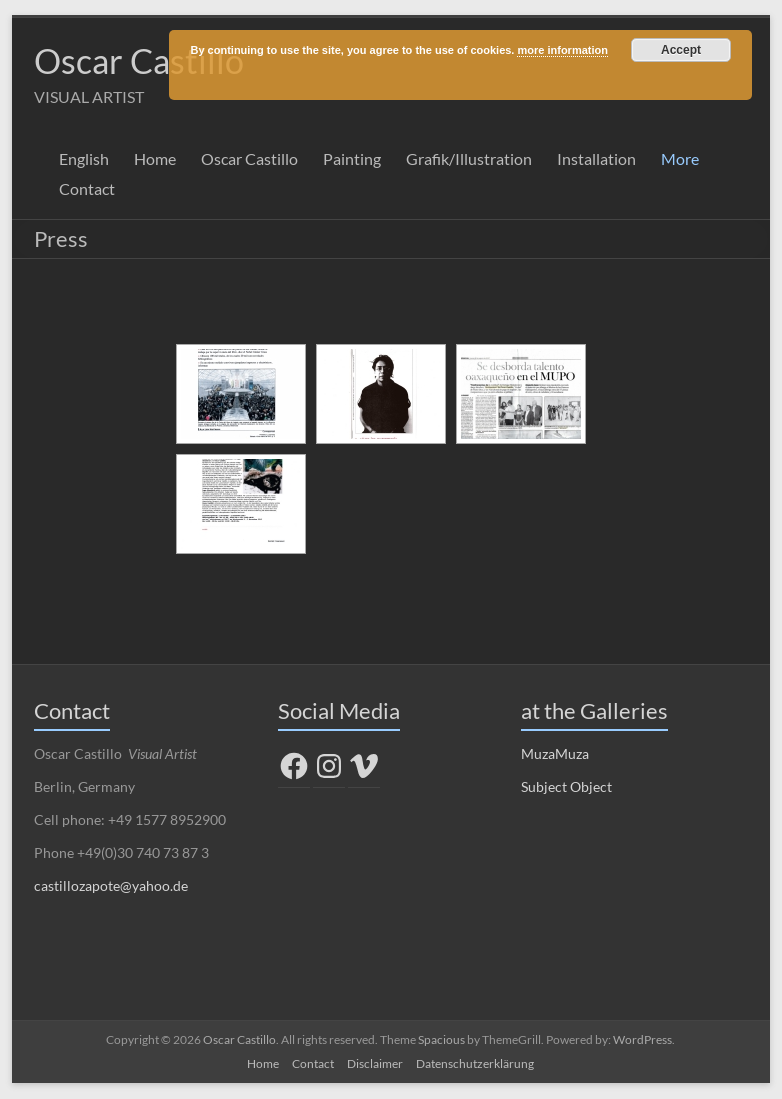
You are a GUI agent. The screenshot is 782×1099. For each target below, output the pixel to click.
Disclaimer (375, 1064)
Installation (596, 159)
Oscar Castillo (144, 61)
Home (155, 159)
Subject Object (566, 787)
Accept (681, 50)
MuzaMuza (555, 754)
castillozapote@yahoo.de (111, 886)
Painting (352, 159)
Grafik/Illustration (469, 159)
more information (562, 50)
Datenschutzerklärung (475, 1064)
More (680, 159)
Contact (87, 189)
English (84, 159)
